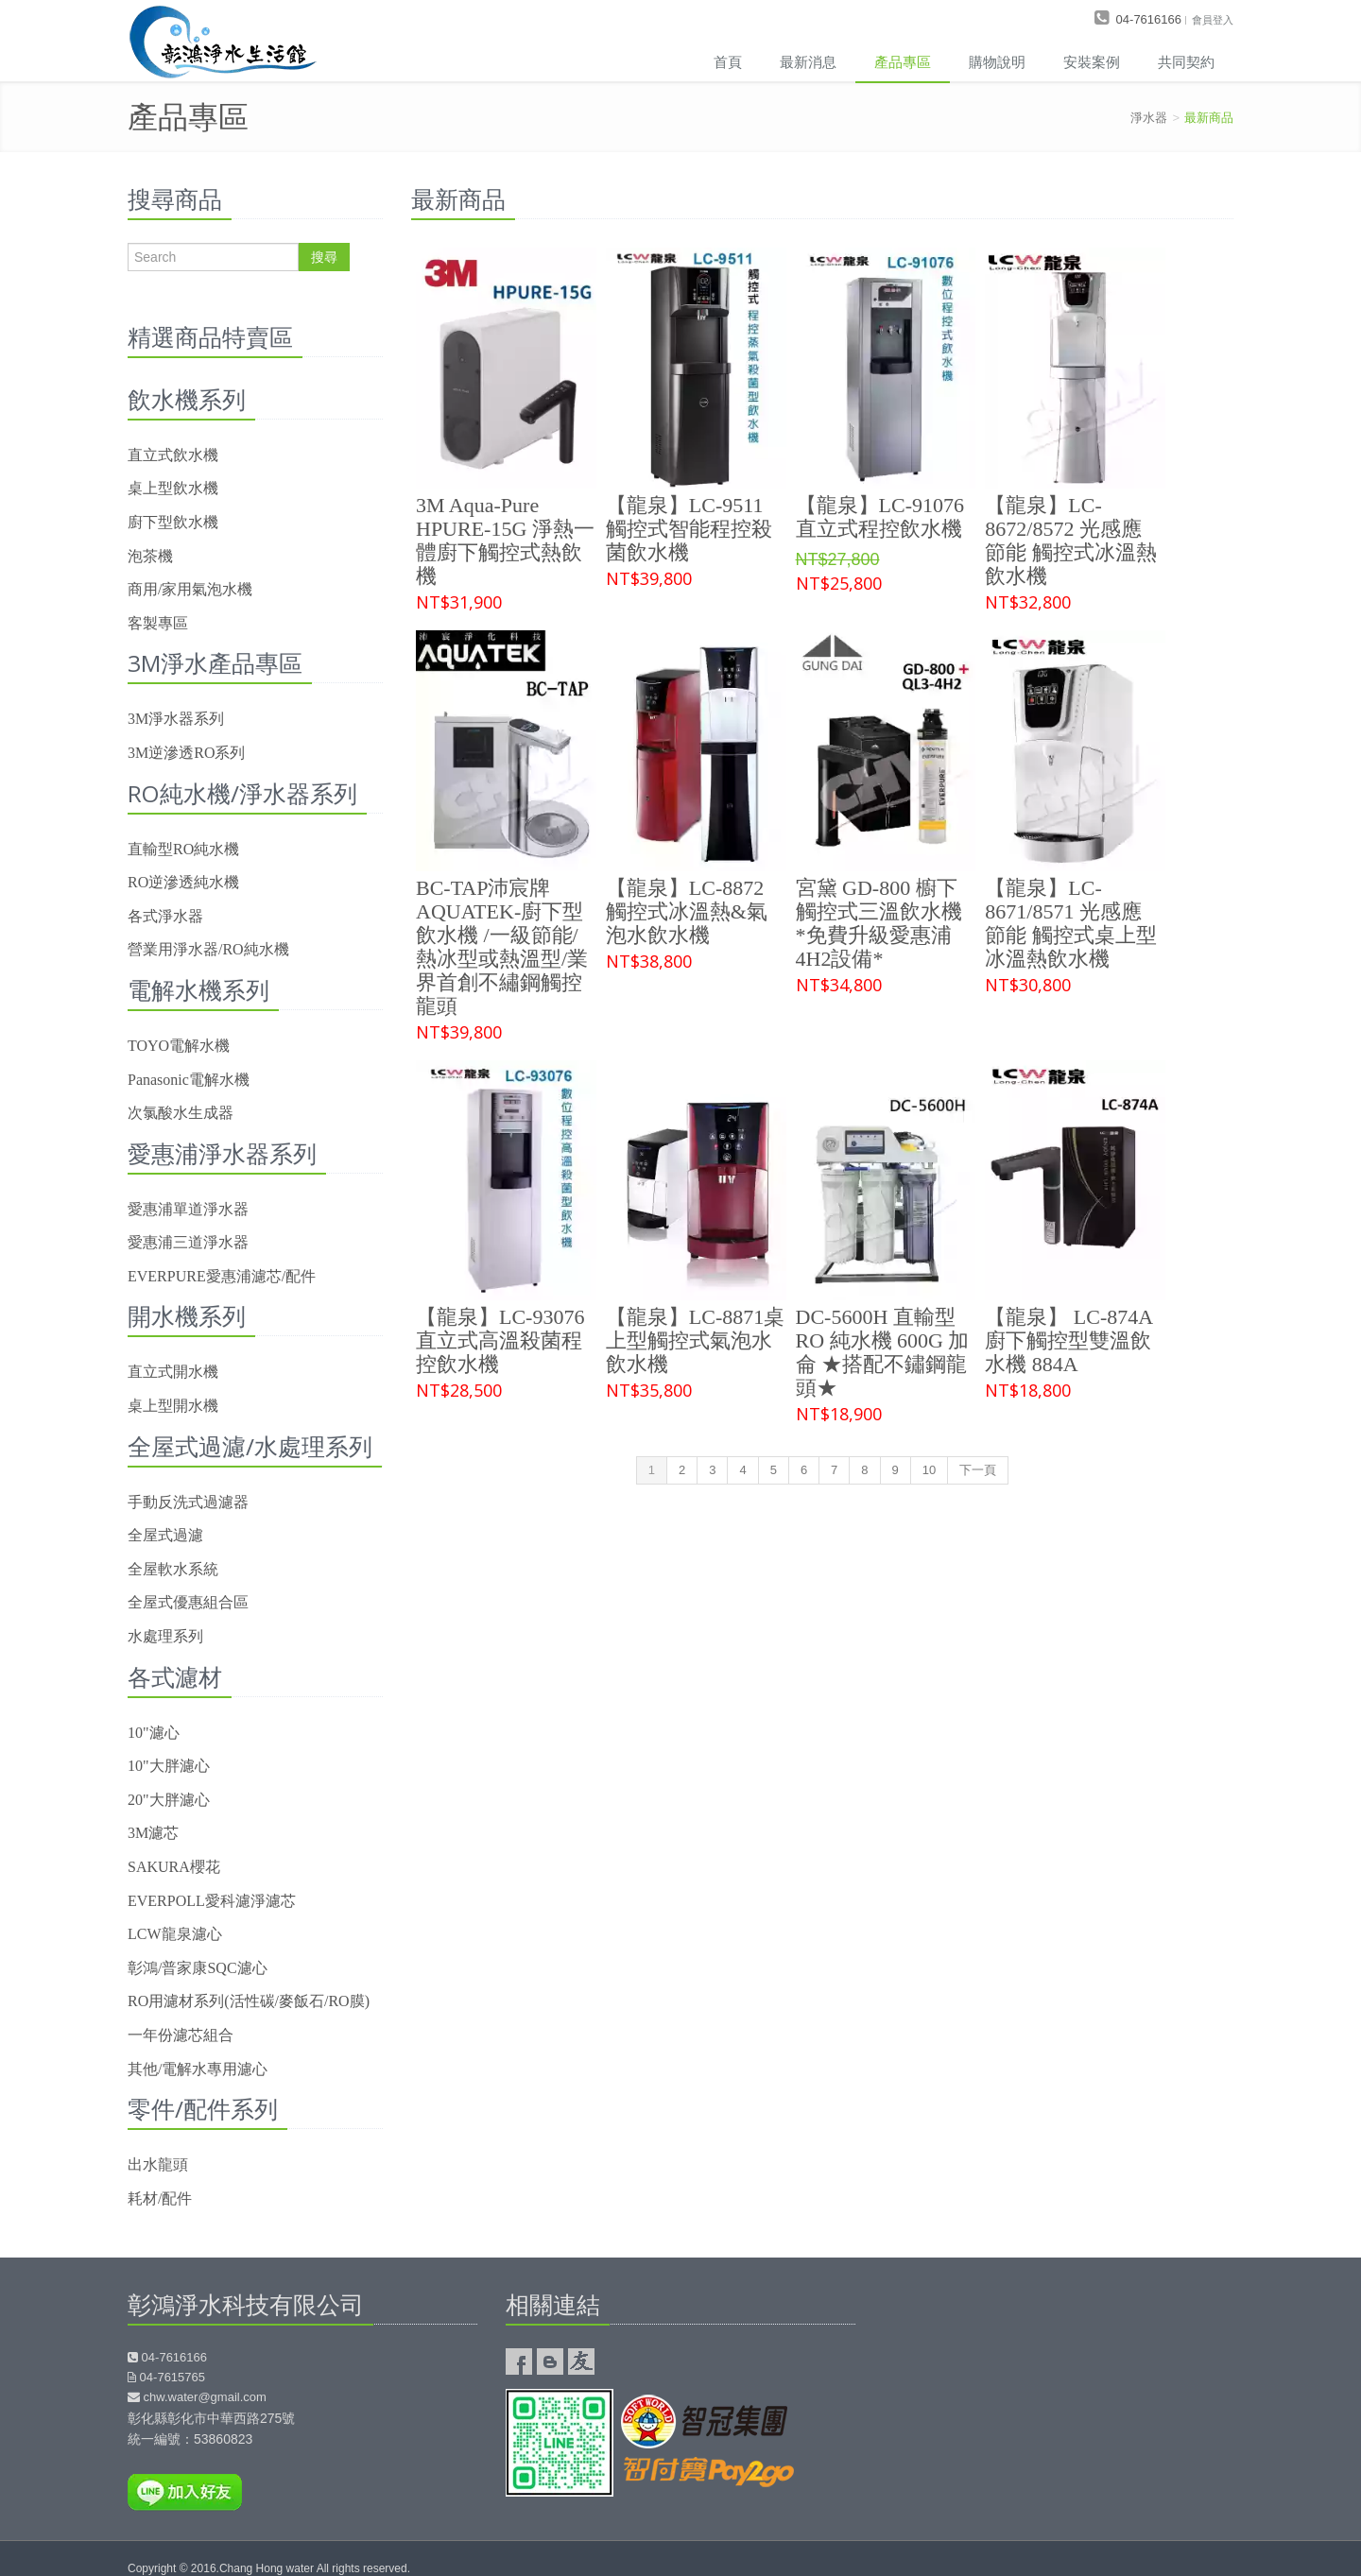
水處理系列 (165, 1636)
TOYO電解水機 (179, 1046)
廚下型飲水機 (173, 522)
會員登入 (1212, 19)
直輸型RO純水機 (183, 849)
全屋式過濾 (165, 1535)
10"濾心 (154, 1733)
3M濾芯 (153, 1833)
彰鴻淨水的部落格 (550, 2361)
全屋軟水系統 (173, 1569)
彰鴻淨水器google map (1058, 2387)
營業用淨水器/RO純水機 (208, 949)
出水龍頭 (158, 2164)
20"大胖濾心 (169, 1800)
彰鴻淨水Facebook (519, 2361)
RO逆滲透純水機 (183, 882)
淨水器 (1148, 118)
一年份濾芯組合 (180, 2035)
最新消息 (808, 61)
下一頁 (977, 1470)
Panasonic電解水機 (189, 1080)
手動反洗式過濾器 (188, 1502)
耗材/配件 (160, 2198)
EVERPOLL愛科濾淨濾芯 (212, 1901)
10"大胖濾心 (169, 1766)
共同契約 (1186, 61)
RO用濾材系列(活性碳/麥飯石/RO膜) (249, 2001)
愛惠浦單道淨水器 (188, 1209)
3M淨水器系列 (176, 719)
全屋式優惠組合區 (188, 1602)
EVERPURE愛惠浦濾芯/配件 (222, 1276)
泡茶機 (150, 556)
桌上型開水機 (173, 1406)
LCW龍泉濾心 (175, 1934)
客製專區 (158, 623)
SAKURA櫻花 (174, 1867)
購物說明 (997, 61)
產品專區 (902, 61)
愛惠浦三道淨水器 (188, 1242)
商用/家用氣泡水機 (190, 589)
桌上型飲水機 (173, 488)
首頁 (728, 61)
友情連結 (581, 2361)
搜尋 (324, 257)
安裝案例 (1091, 61)
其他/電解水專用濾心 (197, 2069)
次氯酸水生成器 (180, 1113)
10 (929, 1470)
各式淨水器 (165, 916)
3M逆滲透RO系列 (186, 753)
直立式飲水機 (173, 455)
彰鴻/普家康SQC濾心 (197, 1968)
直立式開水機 (173, 1372)
